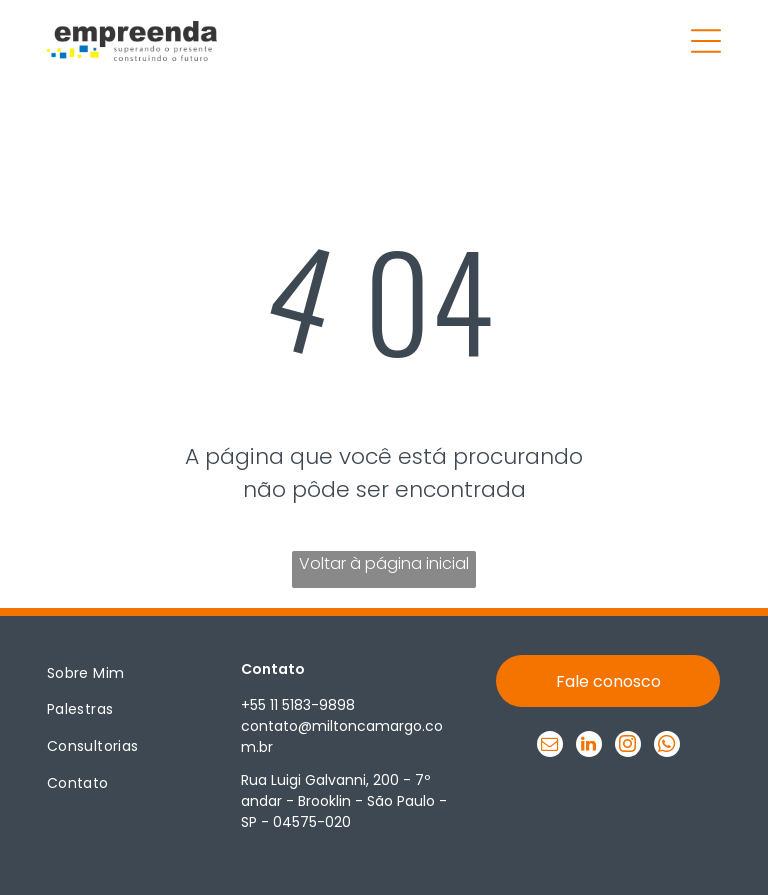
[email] (550, 746)
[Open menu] (706, 41)
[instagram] (628, 746)
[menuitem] (121, 673)
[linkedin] (589, 746)
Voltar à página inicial (384, 563)
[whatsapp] (667, 746)
